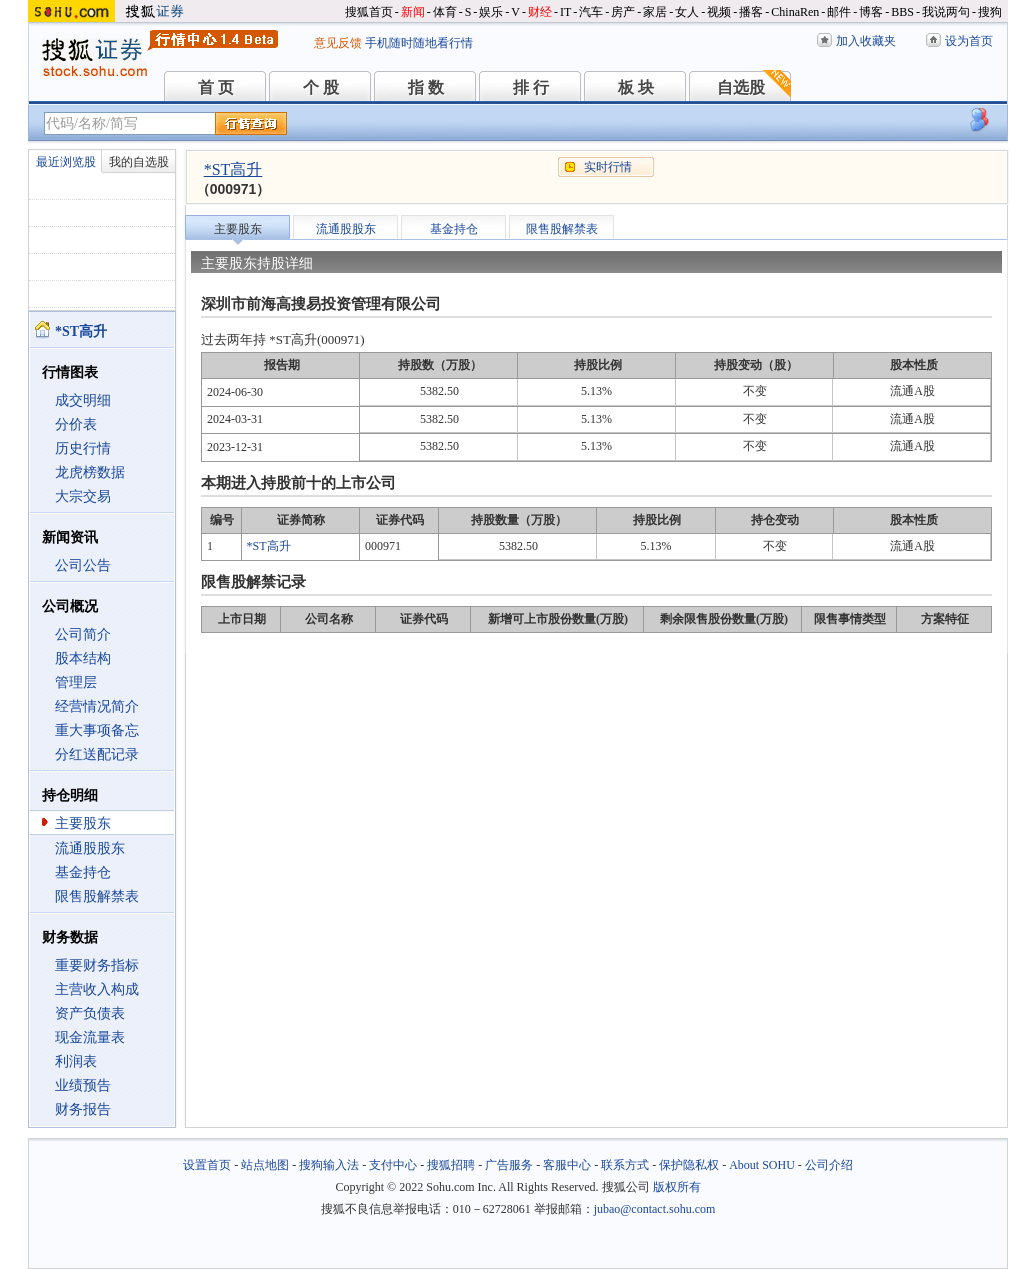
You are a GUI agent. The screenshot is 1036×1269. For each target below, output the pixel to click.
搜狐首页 (369, 12)
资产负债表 (90, 1013)
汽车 (591, 12)
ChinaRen (795, 12)
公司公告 (83, 565)
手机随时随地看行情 (419, 43)
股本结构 (83, 658)
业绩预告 (83, 1085)
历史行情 (83, 448)
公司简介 (83, 634)
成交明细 (83, 400)
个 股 (321, 87)
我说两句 (946, 12)
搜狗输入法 (329, 1165)
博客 (871, 12)
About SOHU (762, 1165)
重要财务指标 (97, 965)
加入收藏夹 (866, 41)
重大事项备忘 (97, 730)
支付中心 (393, 1165)
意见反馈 (338, 43)
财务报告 (83, 1109)
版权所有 (677, 1187)
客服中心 (567, 1165)
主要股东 (83, 823)
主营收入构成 (97, 989)
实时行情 (608, 167)
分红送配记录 (97, 754)
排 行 (531, 87)
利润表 (76, 1061)
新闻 (413, 12)
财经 (540, 12)
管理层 (76, 682)
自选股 (741, 87)
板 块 (636, 87)
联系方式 (625, 1165)
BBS (902, 12)
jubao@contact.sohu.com (655, 1209)
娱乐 (491, 12)
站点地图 (265, 1165)
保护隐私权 (689, 1165)
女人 (687, 12)
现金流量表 (90, 1037)
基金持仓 (83, 872)
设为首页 (969, 41)
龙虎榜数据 (90, 472)
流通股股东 (90, 848)
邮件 (839, 12)
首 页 (216, 87)
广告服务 (509, 1165)
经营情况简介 (97, 706)
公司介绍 (829, 1165)
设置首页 (207, 1165)
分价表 (76, 424)
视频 (719, 12)
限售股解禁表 (97, 896)
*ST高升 (233, 169)
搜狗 (990, 12)
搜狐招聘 (451, 1165)
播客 (751, 12)
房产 (623, 12)
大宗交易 (83, 496)
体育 (445, 12)
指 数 (426, 87)
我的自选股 (139, 162)
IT (565, 12)
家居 (655, 12)
